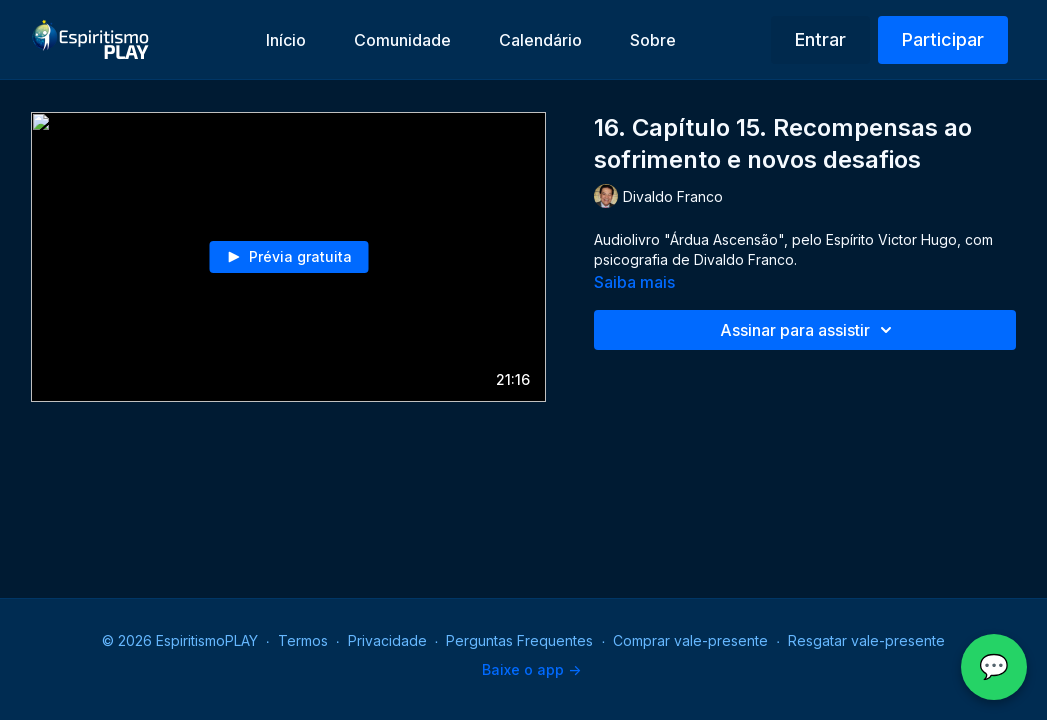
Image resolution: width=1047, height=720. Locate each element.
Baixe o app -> (531, 669)
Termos (303, 640)
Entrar (820, 39)
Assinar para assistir (809, 330)
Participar (943, 39)
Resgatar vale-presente (866, 640)
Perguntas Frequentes (519, 640)
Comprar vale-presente (690, 640)
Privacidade (387, 640)
